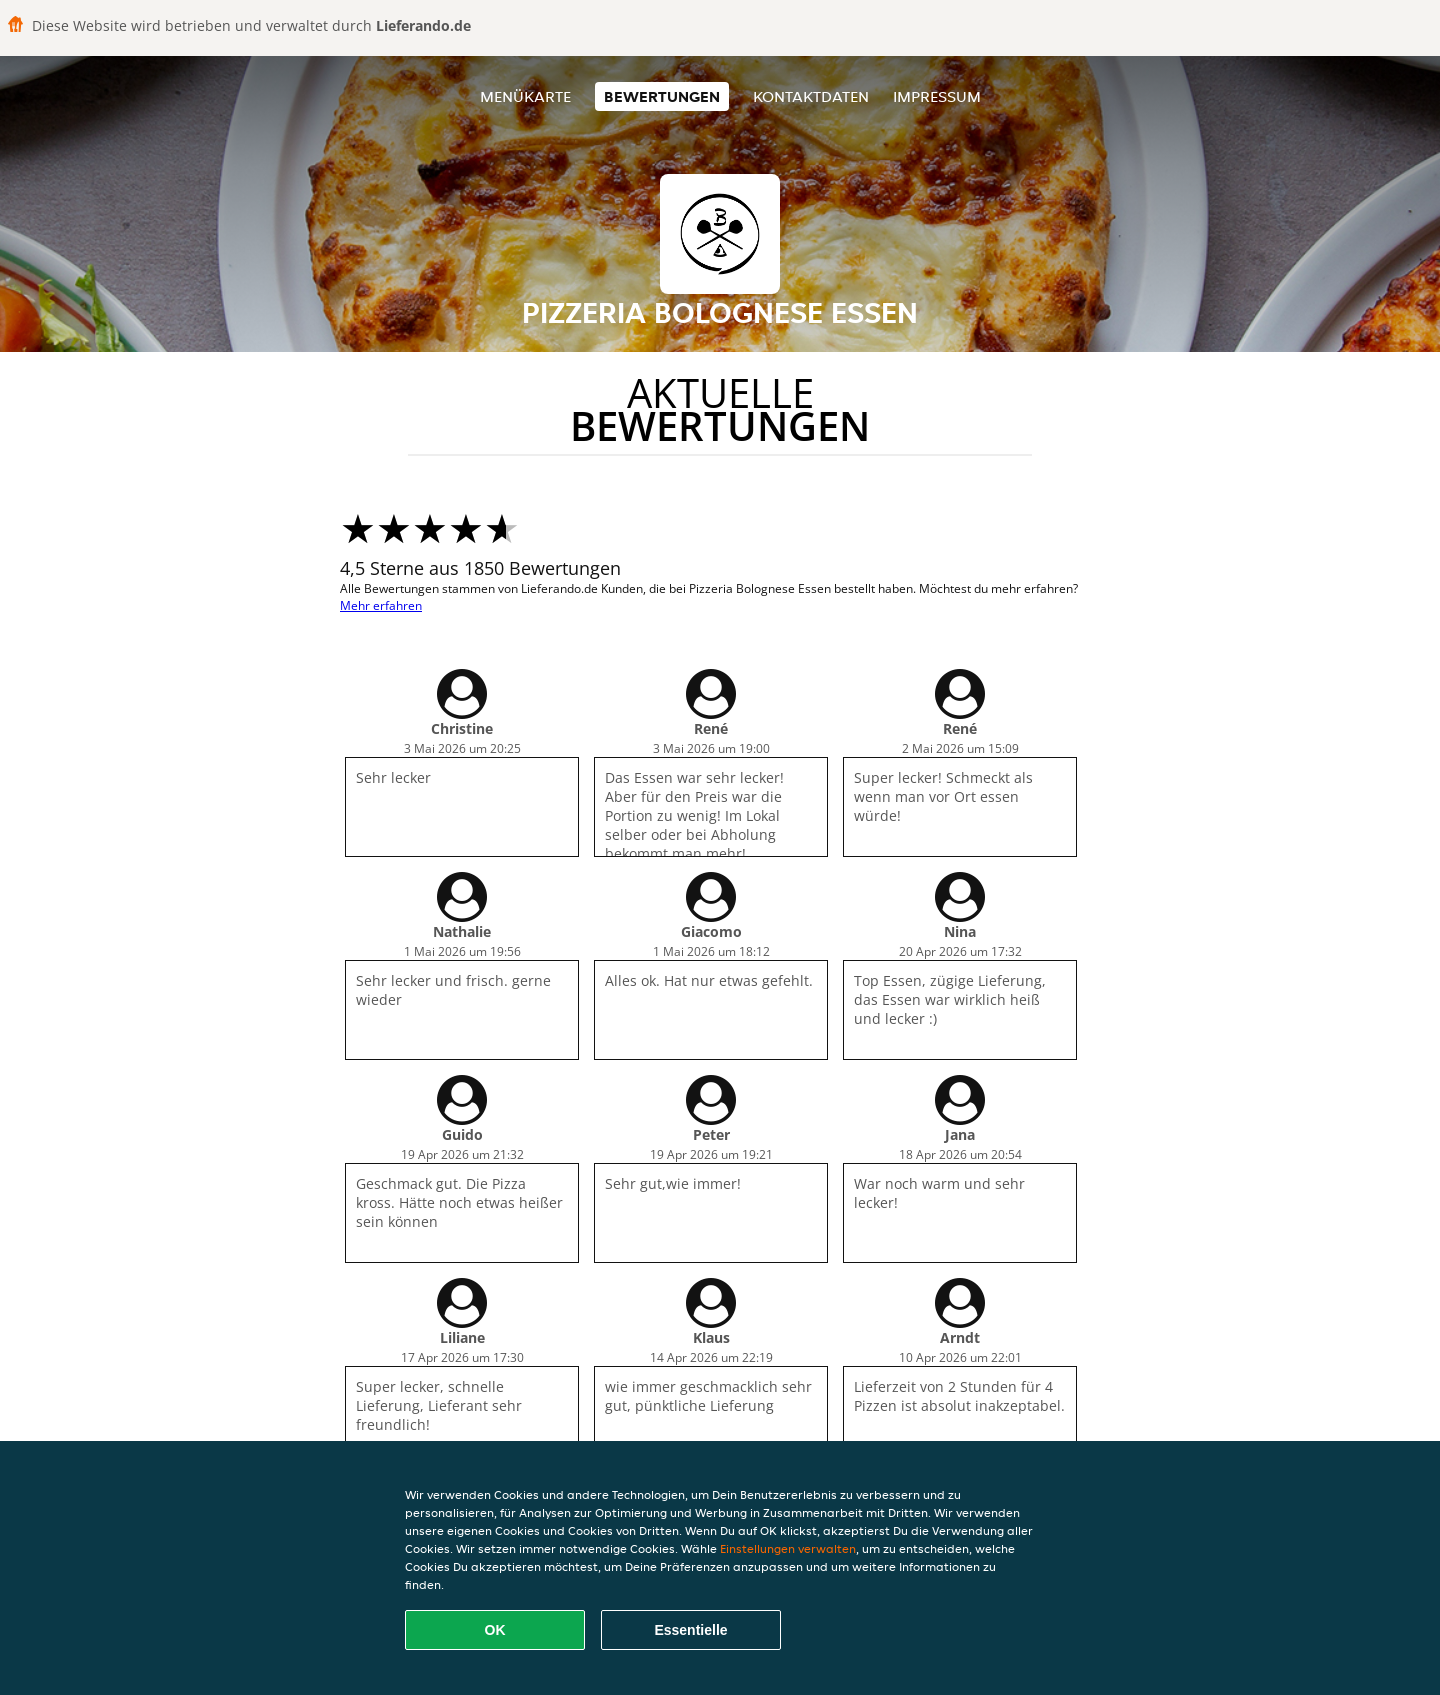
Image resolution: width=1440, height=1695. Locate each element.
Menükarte (525, 96)
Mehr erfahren (381, 605)
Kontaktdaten (811, 96)
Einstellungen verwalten (788, 1548)
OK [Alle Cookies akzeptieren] (495, 1630)
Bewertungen (662, 96)
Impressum (937, 96)
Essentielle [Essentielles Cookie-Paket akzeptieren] (690, 1630)
